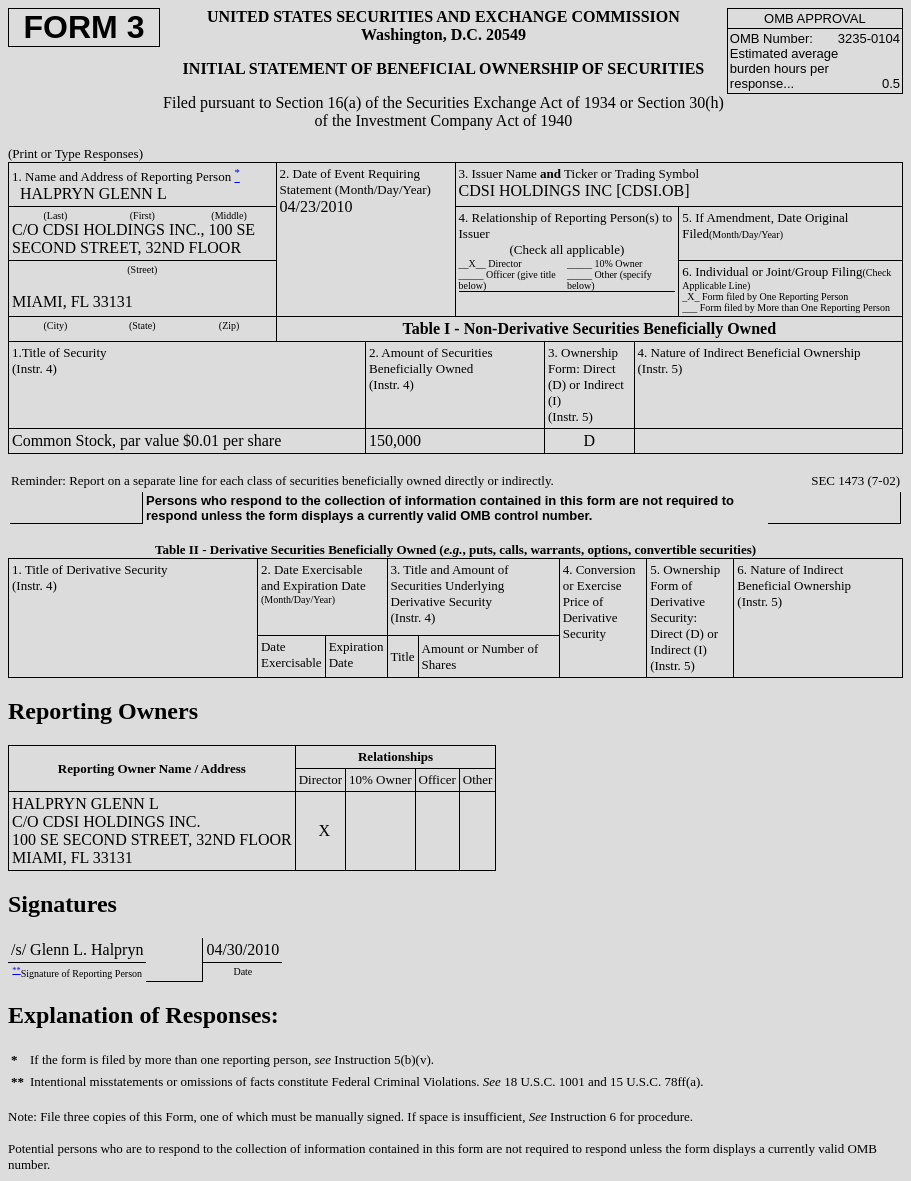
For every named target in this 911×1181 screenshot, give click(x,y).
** (16, 970)
